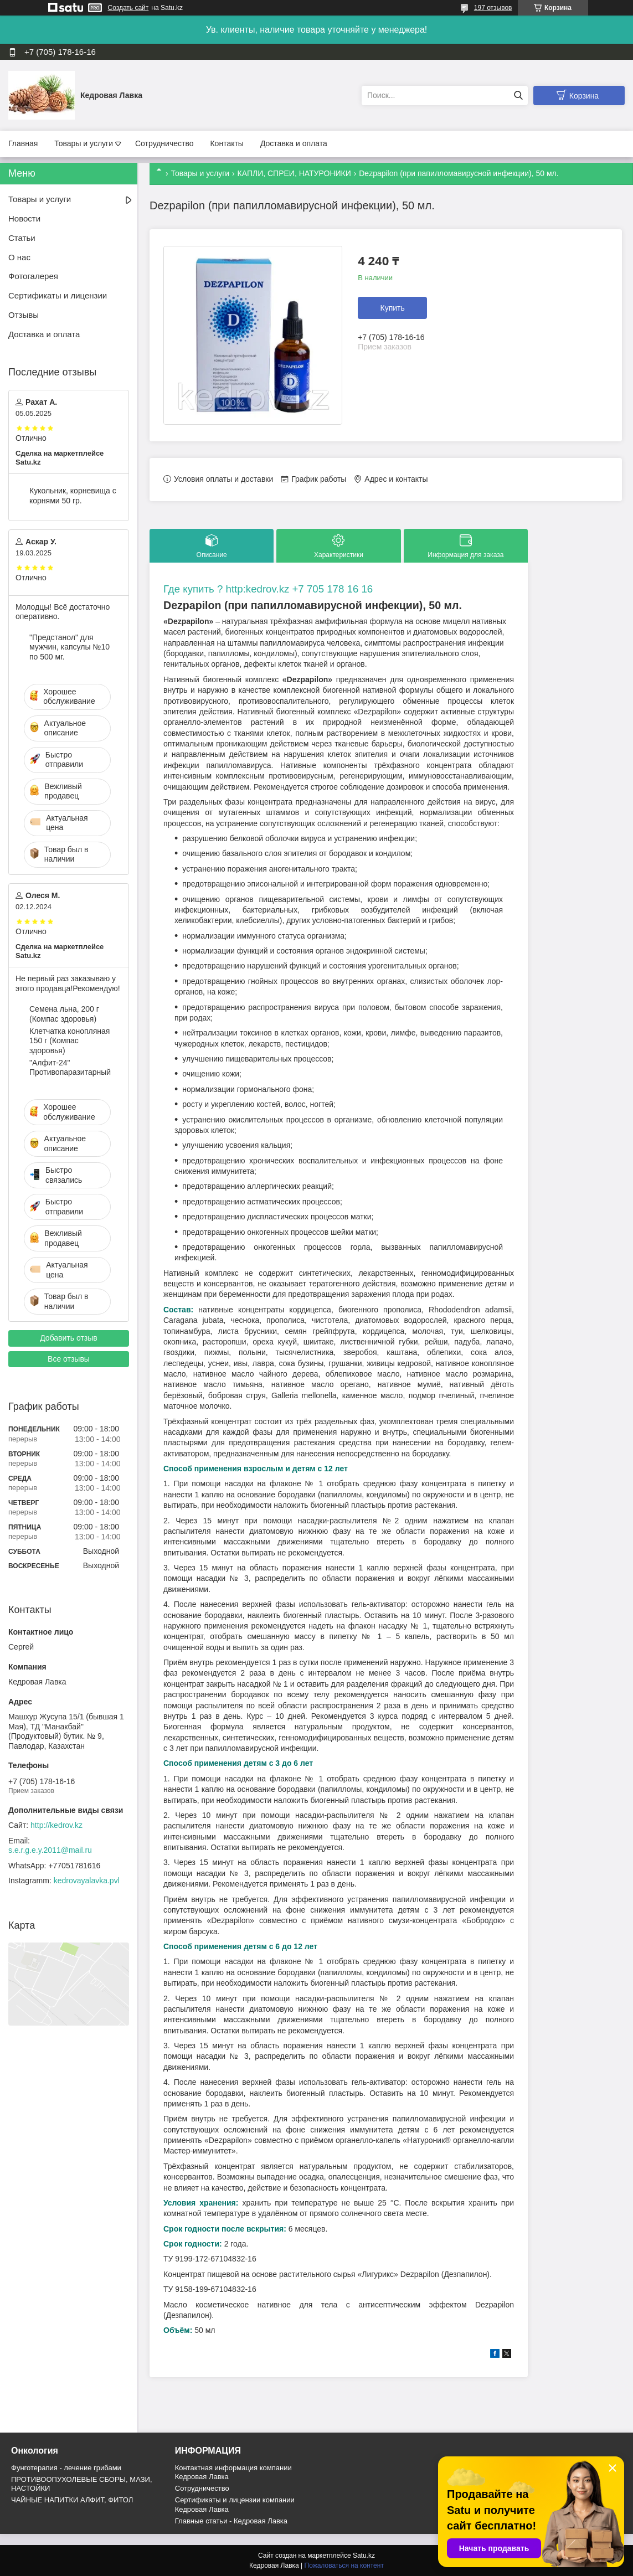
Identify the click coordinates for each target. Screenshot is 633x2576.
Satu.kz (364, 2555)
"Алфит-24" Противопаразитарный (70, 1067)
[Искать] (518, 95)
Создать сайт (128, 8)
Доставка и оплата (293, 143)
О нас (19, 257)
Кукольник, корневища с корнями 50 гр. (72, 495)
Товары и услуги (83, 143)
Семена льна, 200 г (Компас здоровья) (64, 1013)
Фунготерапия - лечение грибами (66, 2468)
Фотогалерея (33, 276)
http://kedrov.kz (56, 1825)
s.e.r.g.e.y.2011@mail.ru (50, 1850)
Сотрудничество (164, 143)
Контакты (226, 143)
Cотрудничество (202, 2488)
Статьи (21, 238)
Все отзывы (69, 1358)
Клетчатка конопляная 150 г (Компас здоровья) (69, 1041)
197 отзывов (493, 8)
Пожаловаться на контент (344, 2565)
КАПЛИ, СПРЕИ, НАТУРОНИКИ (294, 173)
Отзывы (23, 315)
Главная (23, 143)
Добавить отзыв (68, 1337)
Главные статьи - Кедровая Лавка (231, 2521)
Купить (392, 307)
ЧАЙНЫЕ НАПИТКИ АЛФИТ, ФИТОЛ (72, 2500)
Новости (24, 218)
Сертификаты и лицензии (57, 295)
